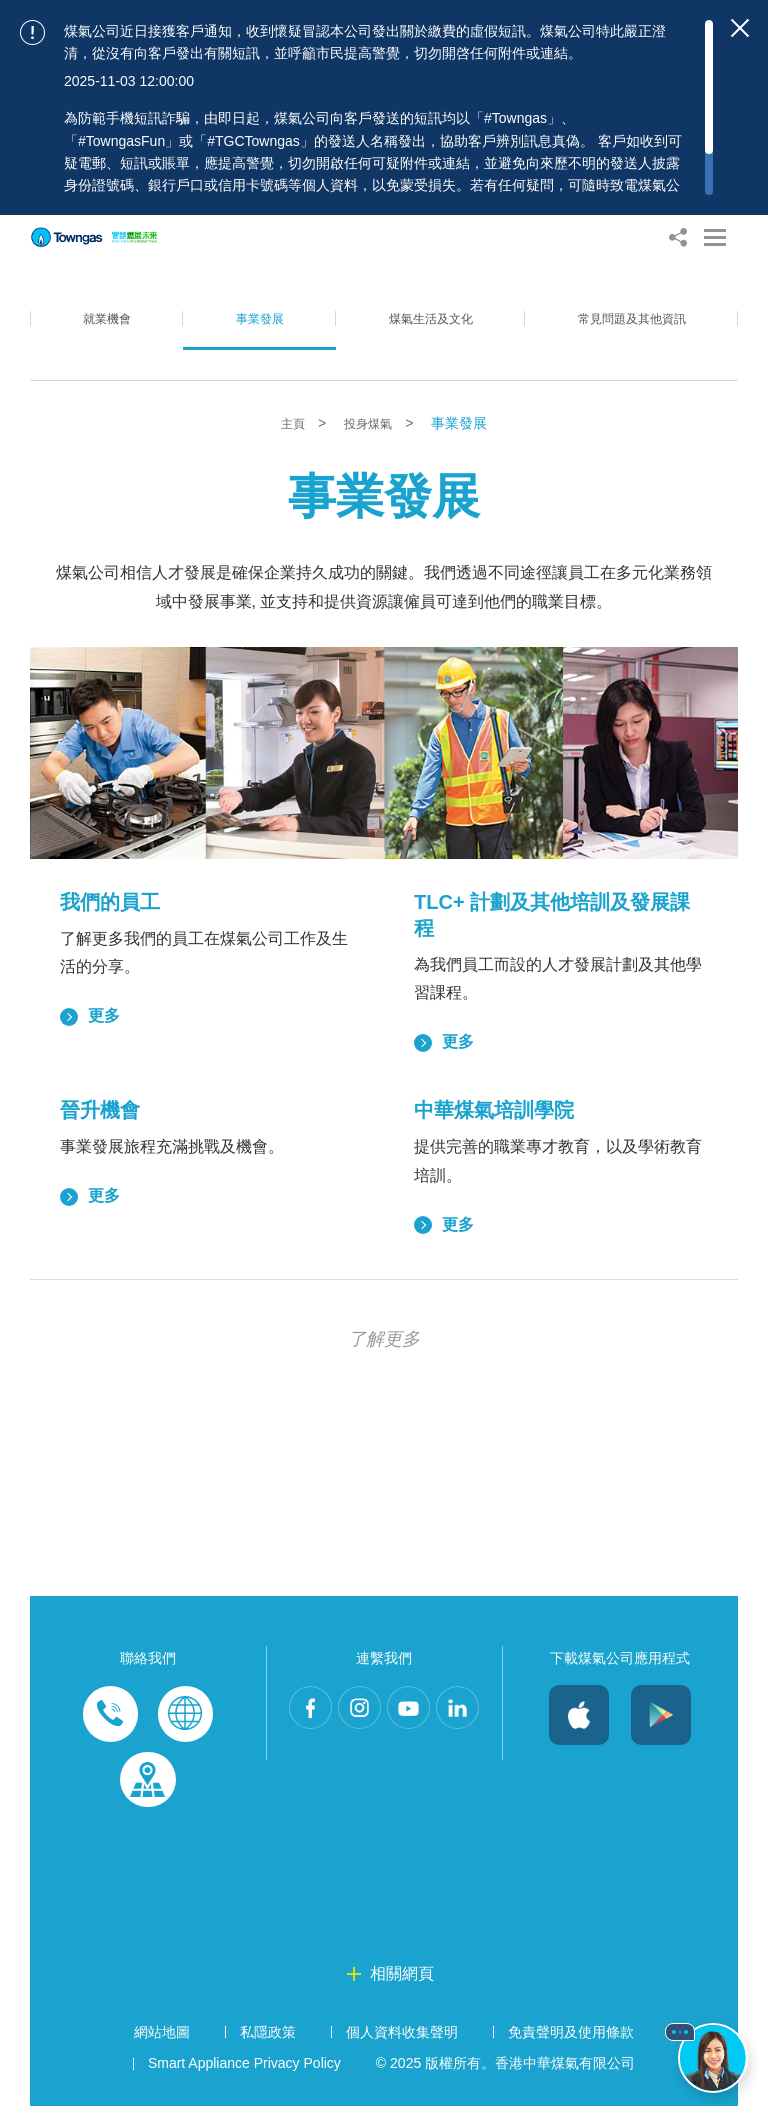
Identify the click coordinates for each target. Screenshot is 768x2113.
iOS (579, 1716)
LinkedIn (384, 1784)
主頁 (290, 424)
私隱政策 (268, 2038)
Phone (111, 1716)
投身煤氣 (372, 424)
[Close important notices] (740, 28)
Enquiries (185, 1716)
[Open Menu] (715, 237)
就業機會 (103, 334)
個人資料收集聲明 (402, 2038)
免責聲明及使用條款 (571, 2038)
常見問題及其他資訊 (626, 334)
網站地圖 (162, 2038)
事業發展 (248, 334)
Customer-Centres (148, 1784)
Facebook (316, 1716)
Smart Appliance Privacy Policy (244, 2070)
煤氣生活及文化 (417, 334)
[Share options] (677, 237)
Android (661, 1716)
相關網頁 (402, 1979)
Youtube (452, 1716)
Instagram (384, 1716)
